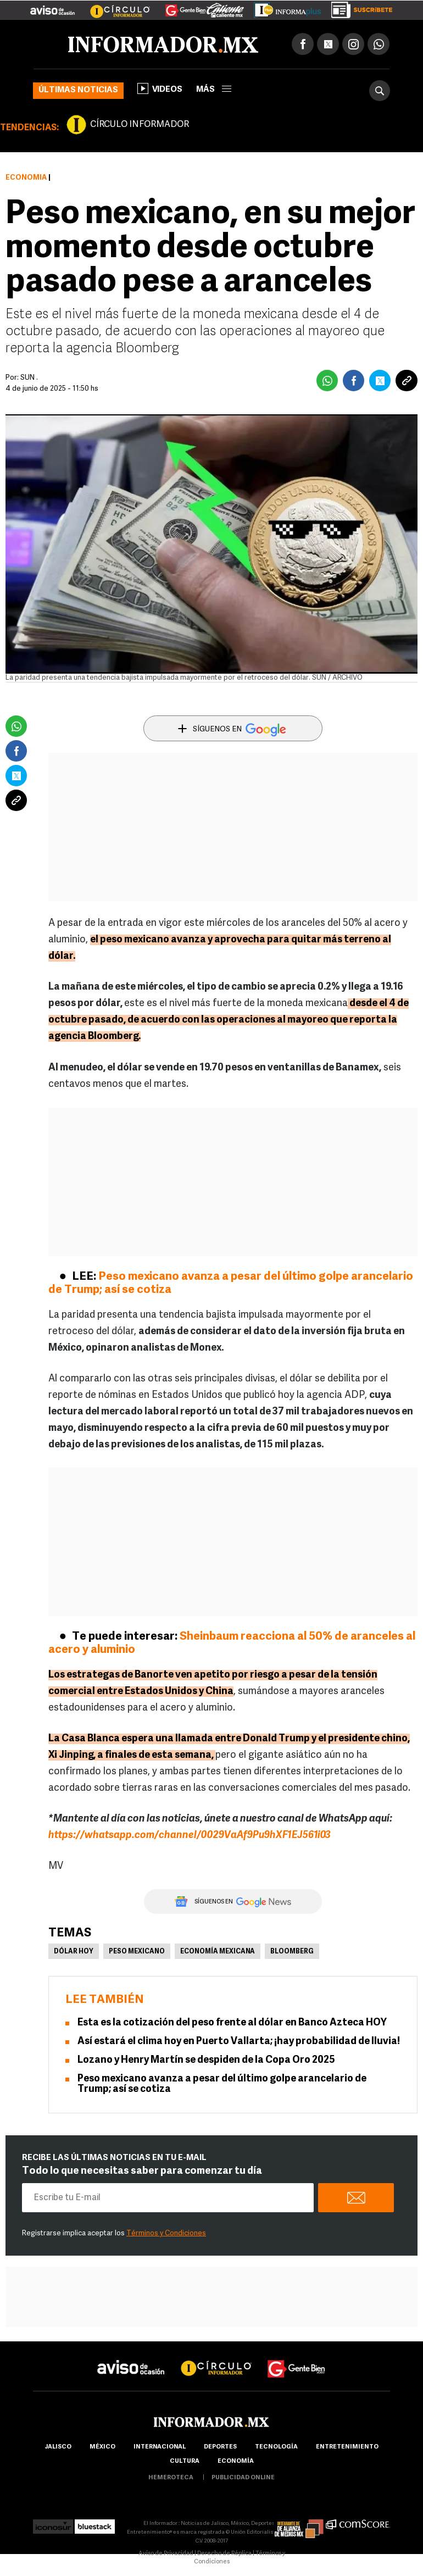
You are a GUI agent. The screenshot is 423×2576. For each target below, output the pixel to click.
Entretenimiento (347, 2447)
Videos (159, 88)
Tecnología (276, 2447)
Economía (26, 177)
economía (236, 2461)
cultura (184, 2461)
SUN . (29, 377)
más (213, 90)
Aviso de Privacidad (165, 2554)
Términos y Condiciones (166, 2233)
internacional (159, 2447)
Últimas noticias (78, 90)
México (102, 2447)
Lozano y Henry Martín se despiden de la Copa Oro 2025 (206, 2060)
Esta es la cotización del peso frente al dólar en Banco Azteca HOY (232, 2023)
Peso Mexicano (137, 1951)
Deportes (220, 2447)
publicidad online (243, 2478)
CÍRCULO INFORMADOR (139, 124)
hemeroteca (170, 2478)
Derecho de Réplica (224, 2554)
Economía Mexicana (217, 1951)
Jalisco (57, 2447)
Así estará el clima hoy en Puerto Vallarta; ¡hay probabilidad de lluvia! (238, 2041)
